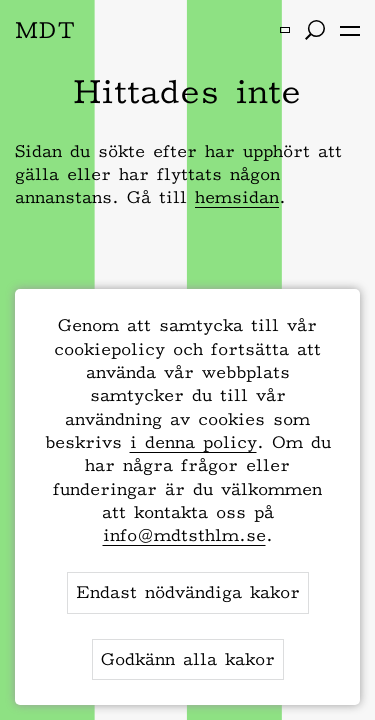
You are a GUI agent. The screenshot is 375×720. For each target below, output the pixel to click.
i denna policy (193, 442)
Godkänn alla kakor (188, 659)
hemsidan (237, 197)
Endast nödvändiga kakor (188, 592)
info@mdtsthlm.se (184, 535)
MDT (45, 29)
